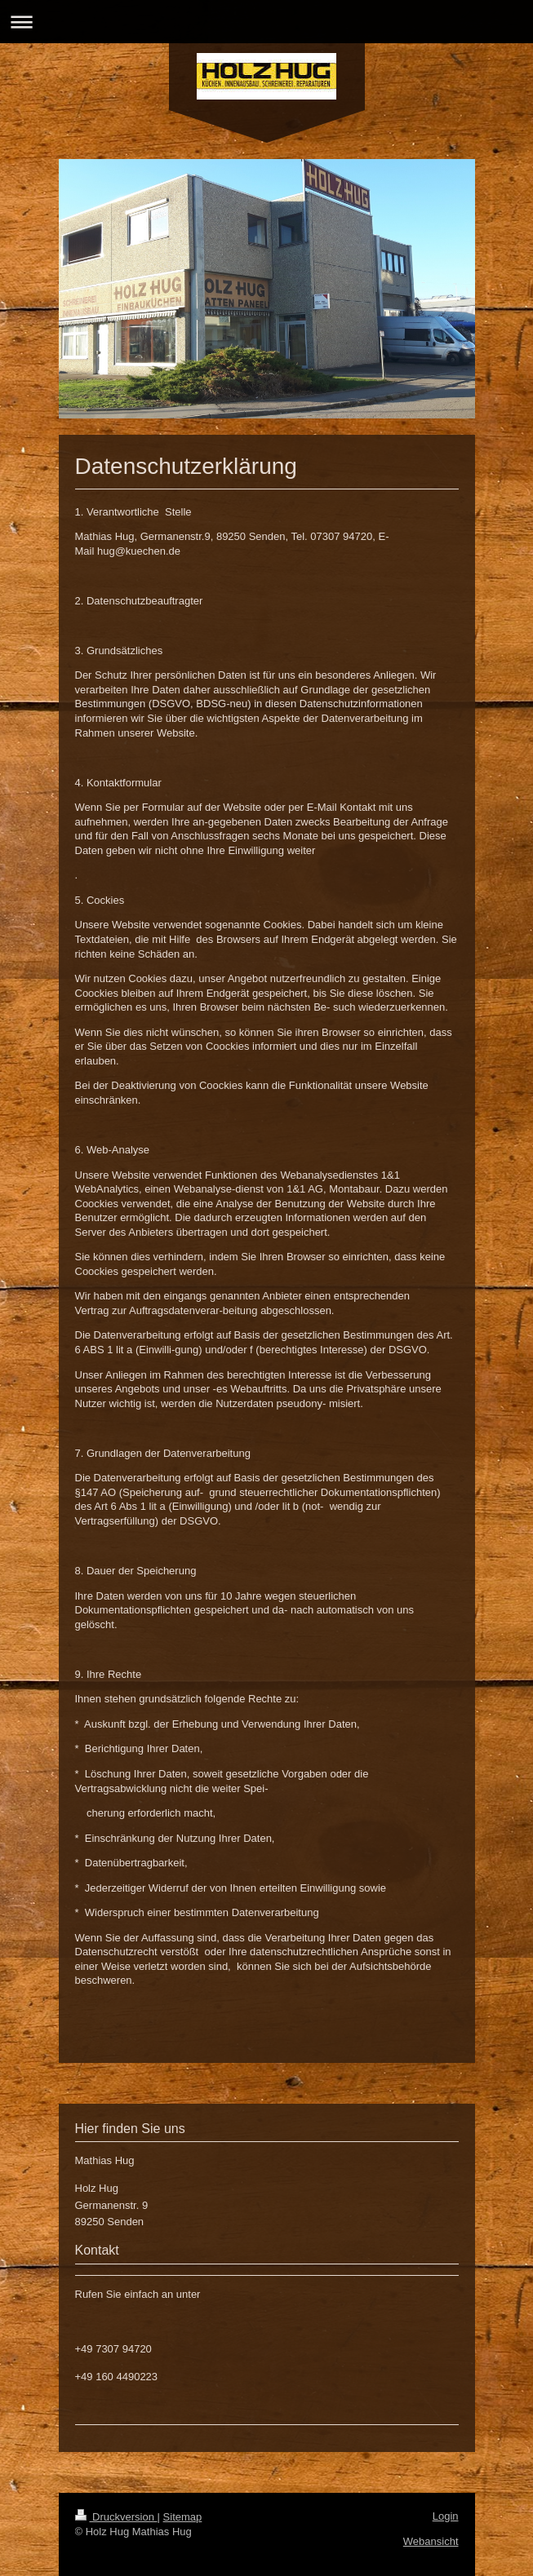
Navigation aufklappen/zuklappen (266, 21)
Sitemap (182, 2517)
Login (446, 2516)
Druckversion (116, 2517)
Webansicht (431, 2541)
